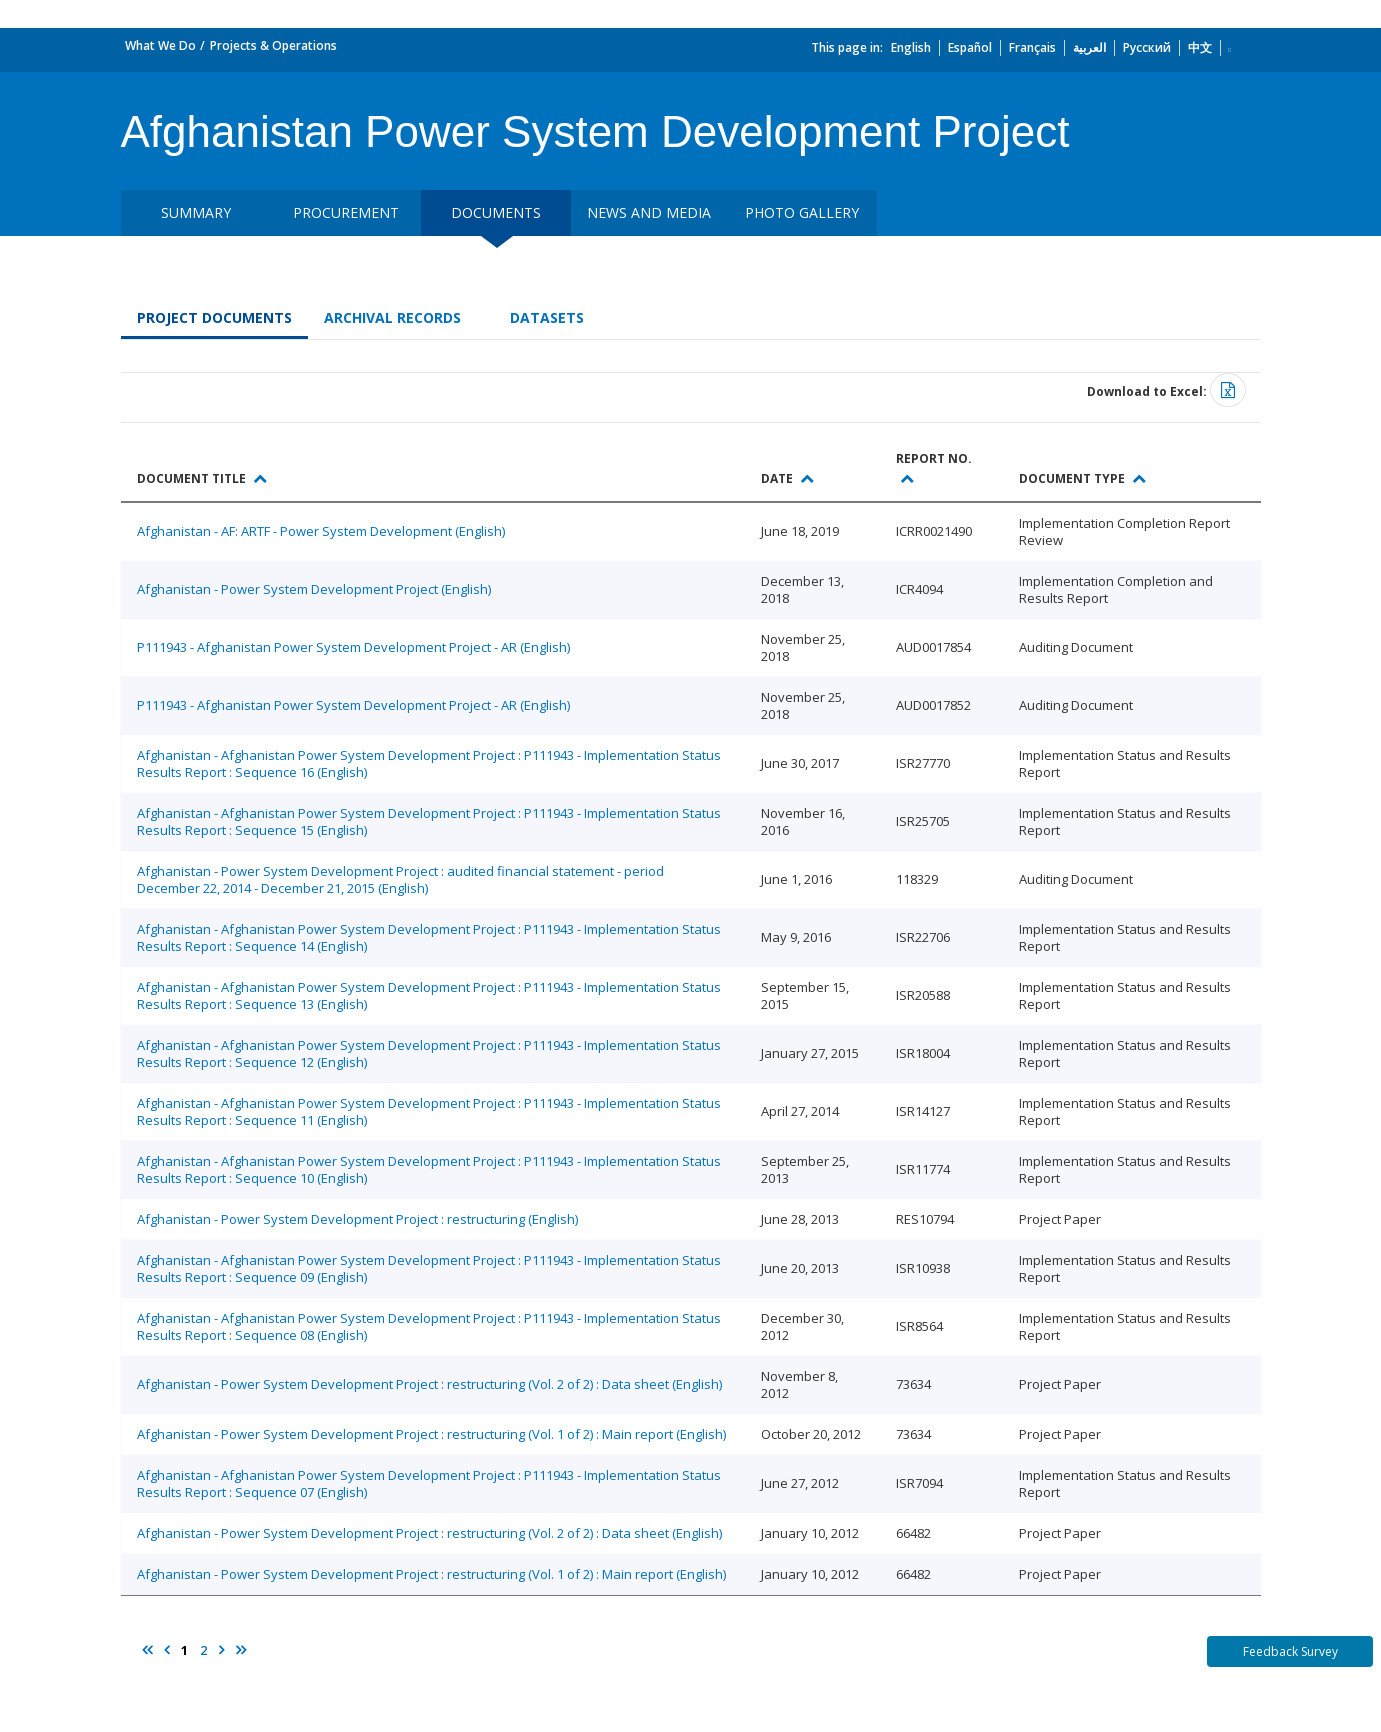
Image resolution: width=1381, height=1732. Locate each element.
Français (1032, 47)
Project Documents (214, 317)
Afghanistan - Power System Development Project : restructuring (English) (357, 1219)
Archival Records (392, 317)
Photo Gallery (802, 212)
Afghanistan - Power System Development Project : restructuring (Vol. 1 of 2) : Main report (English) (431, 1434)
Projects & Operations (273, 45)
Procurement (346, 212)
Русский (1147, 47)
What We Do (160, 45)
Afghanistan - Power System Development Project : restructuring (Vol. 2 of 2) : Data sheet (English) (429, 1384)
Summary (196, 212)
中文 (1200, 47)
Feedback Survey (1290, 1651)
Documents (496, 212)
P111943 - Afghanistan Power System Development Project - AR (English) (353, 647)
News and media (649, 212)
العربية (1089, 47)
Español (970, 47)
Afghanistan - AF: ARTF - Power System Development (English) (321, 531)
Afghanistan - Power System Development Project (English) (314, 589)
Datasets (547, 317)
